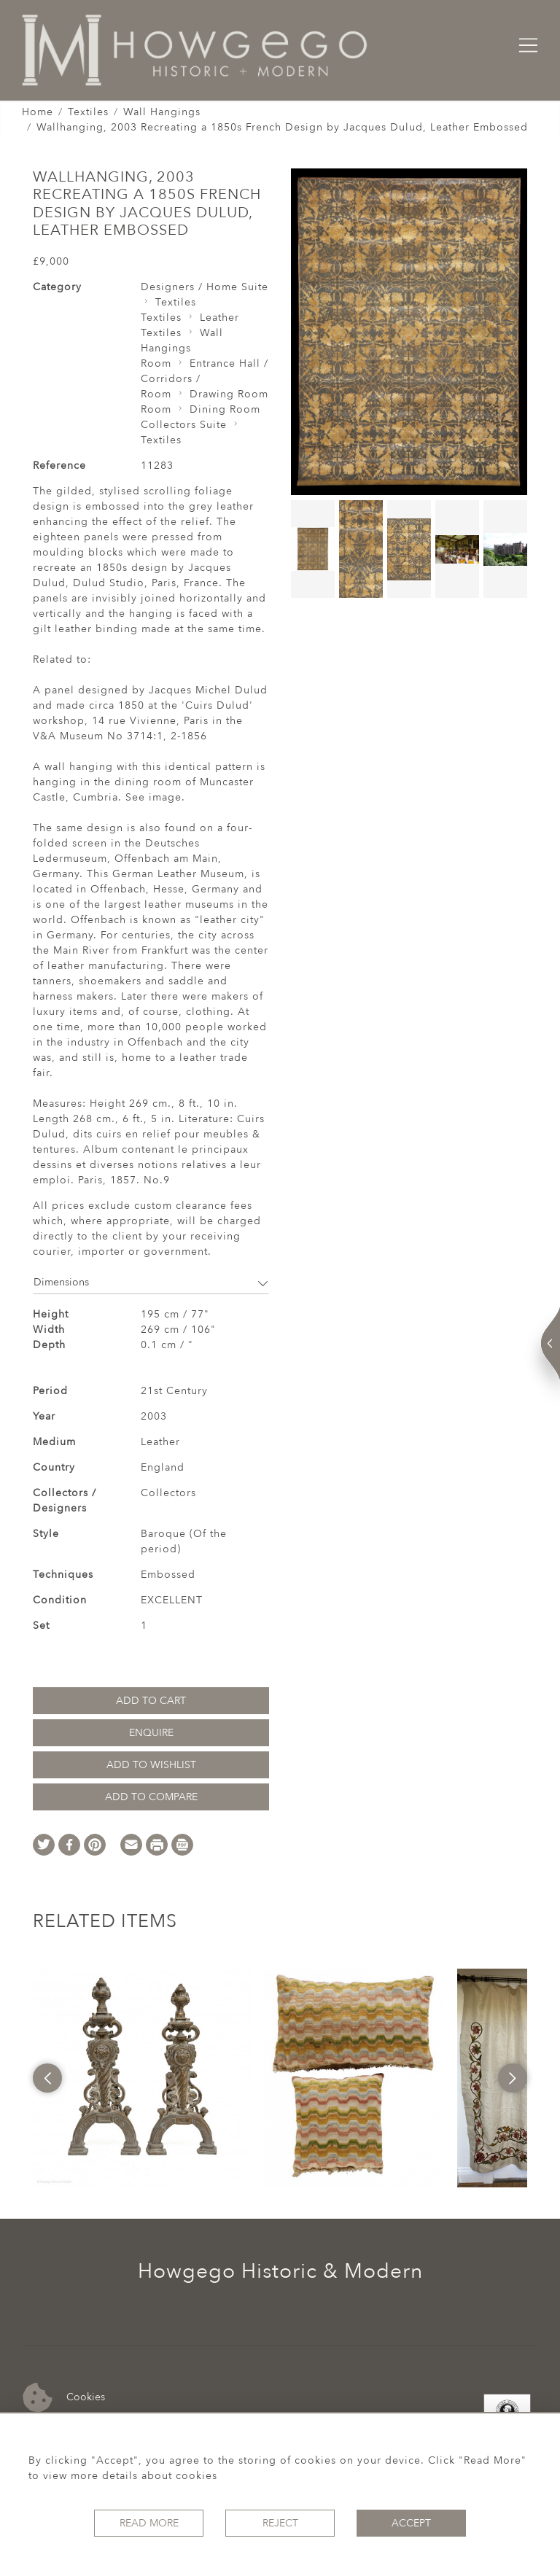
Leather (219, 317)
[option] (142, 2078)
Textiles (88, 112)
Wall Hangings (162, 112)
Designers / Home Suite (204, 287)
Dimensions (151, 1282)
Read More (149, 2523)
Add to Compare (151, 1797)
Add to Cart (151, 1701)
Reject (280, 2523)
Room (156, 363)
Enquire (151, 1733)
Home (37, 112)
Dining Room (225, 409)
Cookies (64, 2398)
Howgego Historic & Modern (280, 2271)
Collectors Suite (184, 425)
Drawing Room (229, 394)
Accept (411, 2523)
